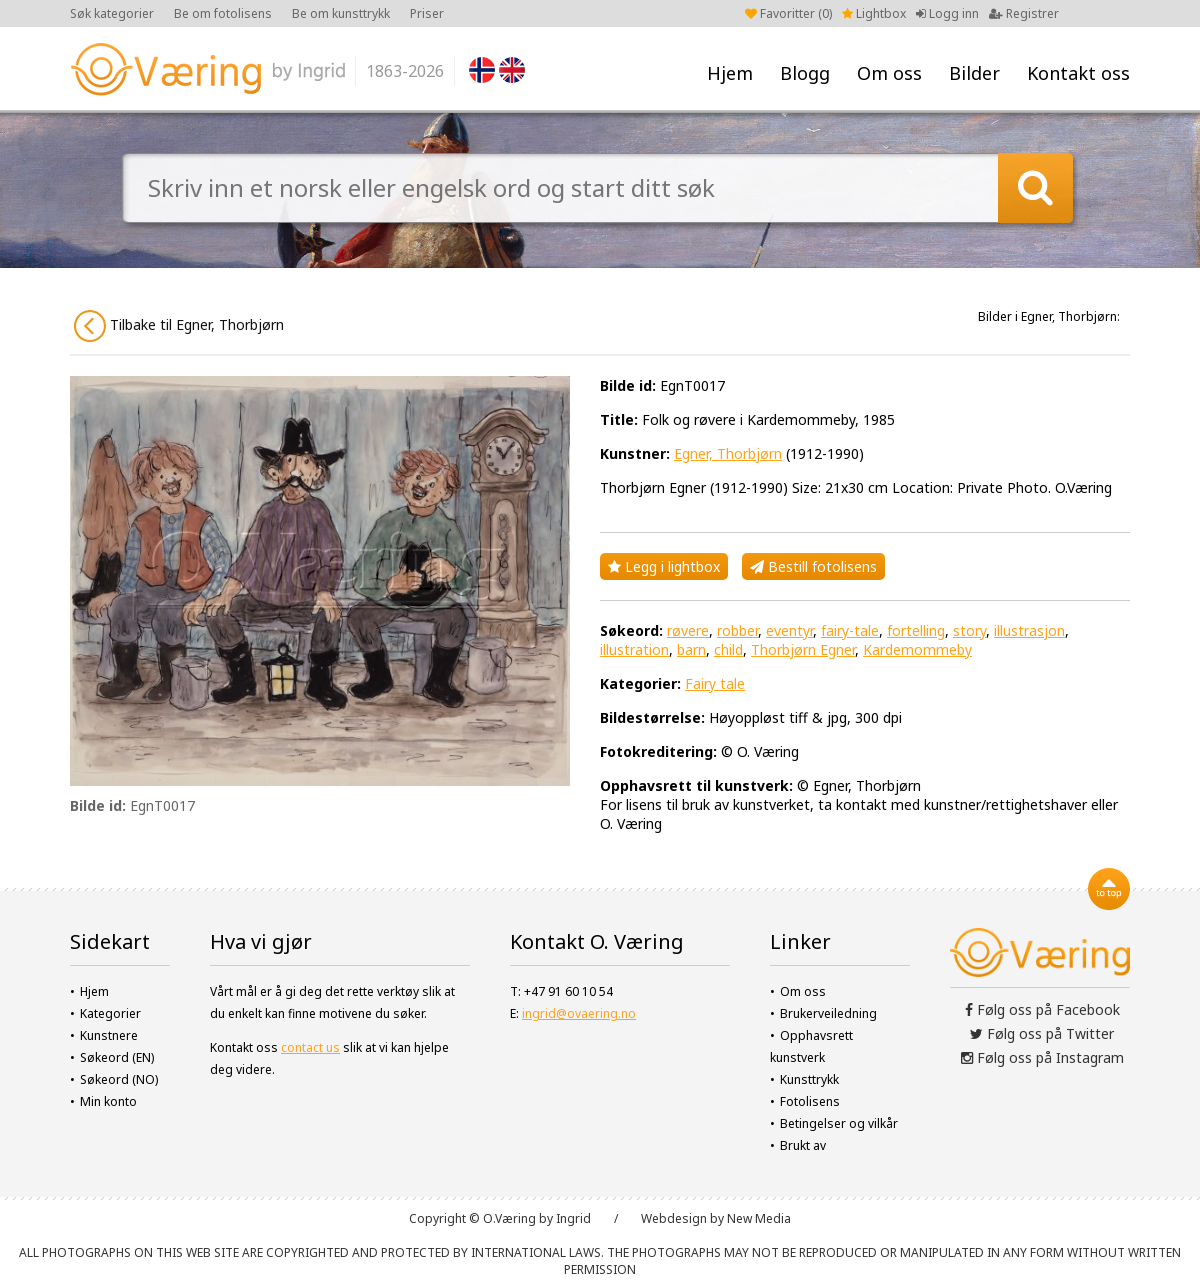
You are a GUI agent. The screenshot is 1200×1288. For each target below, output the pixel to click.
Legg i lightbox (664, 566)
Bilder (974, 73)
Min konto (108, 1101)
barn (691, 649)
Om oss (889, 73)
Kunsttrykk (809, 1079)
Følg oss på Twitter (1042, 1033)
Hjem (730, 73)
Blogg (805, 73)
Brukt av (803, 1145)
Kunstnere (109, 1035)
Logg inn (947, 13)
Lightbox (874, 13)
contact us (310, 1047)
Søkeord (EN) (117, 1057)
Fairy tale (715, 683)
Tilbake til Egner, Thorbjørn (179, 326)
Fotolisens (810, 1101)
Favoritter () (788, 13)
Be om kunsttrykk (341, 13)
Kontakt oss (1078, 73)
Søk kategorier (112, 13)
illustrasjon (1029, 630)
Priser (427, 13)
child (728, 649)
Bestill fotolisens (813, 566)
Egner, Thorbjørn (728, 453)
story (969, 630)
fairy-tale (850, 630)
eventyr (789, 630)
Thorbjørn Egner (803, 649)
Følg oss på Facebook (1042, 1009)
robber (737, 630)
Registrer (1024, 13)
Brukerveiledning (828, 1013)
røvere (688, 630)
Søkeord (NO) (119, 1079)
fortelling (916, 630)
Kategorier (110, 1013)
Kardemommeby (917, 649)
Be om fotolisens (223, 13)
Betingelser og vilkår (839, 1123)
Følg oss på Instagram (1042, 1057)
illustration (634, 649)
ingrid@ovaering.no (579, 1013)
